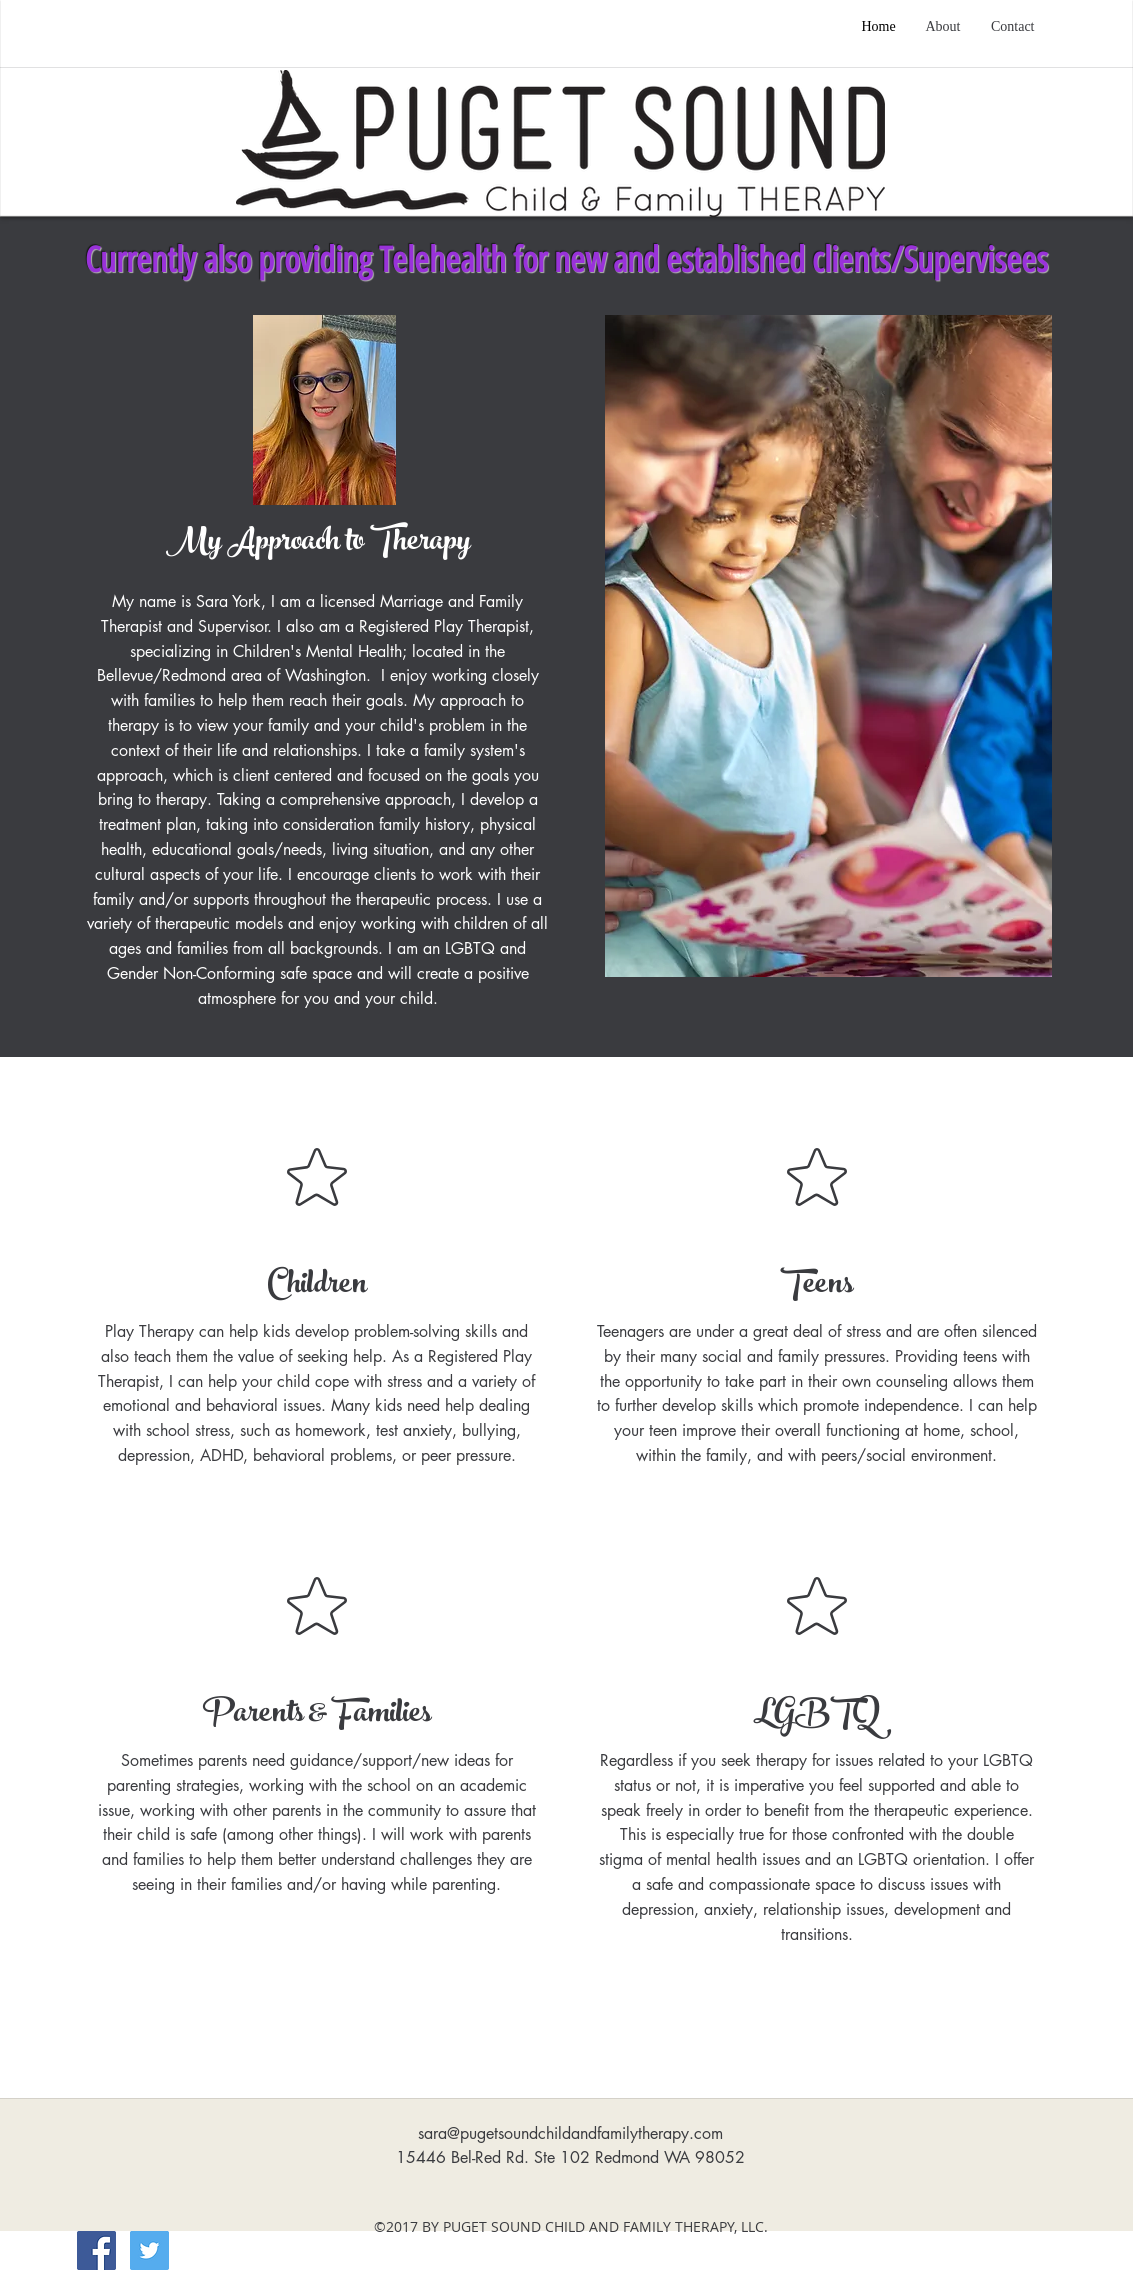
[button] (828, 646)
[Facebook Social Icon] (96, 2250)
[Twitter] (149, 2250)
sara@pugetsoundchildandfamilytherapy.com (570, 2133)
